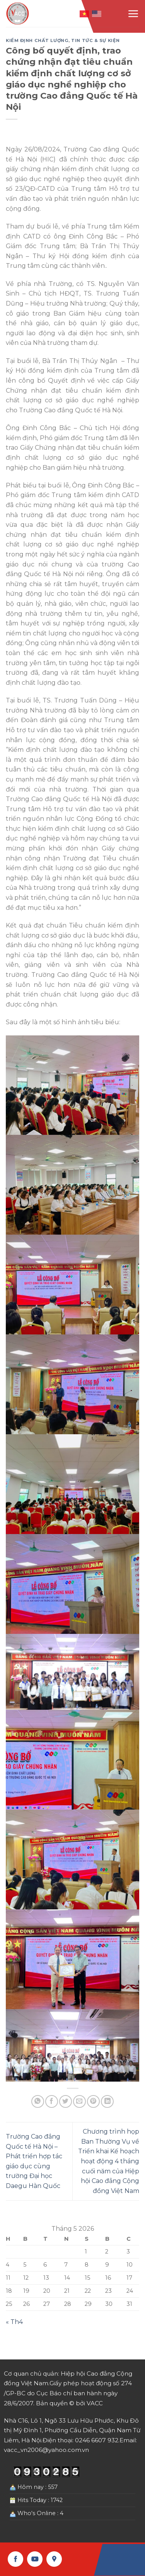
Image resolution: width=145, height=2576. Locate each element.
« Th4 (14, 2322)
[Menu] (133, 13)
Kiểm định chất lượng (37, 40)
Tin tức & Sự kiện (95, 40)
